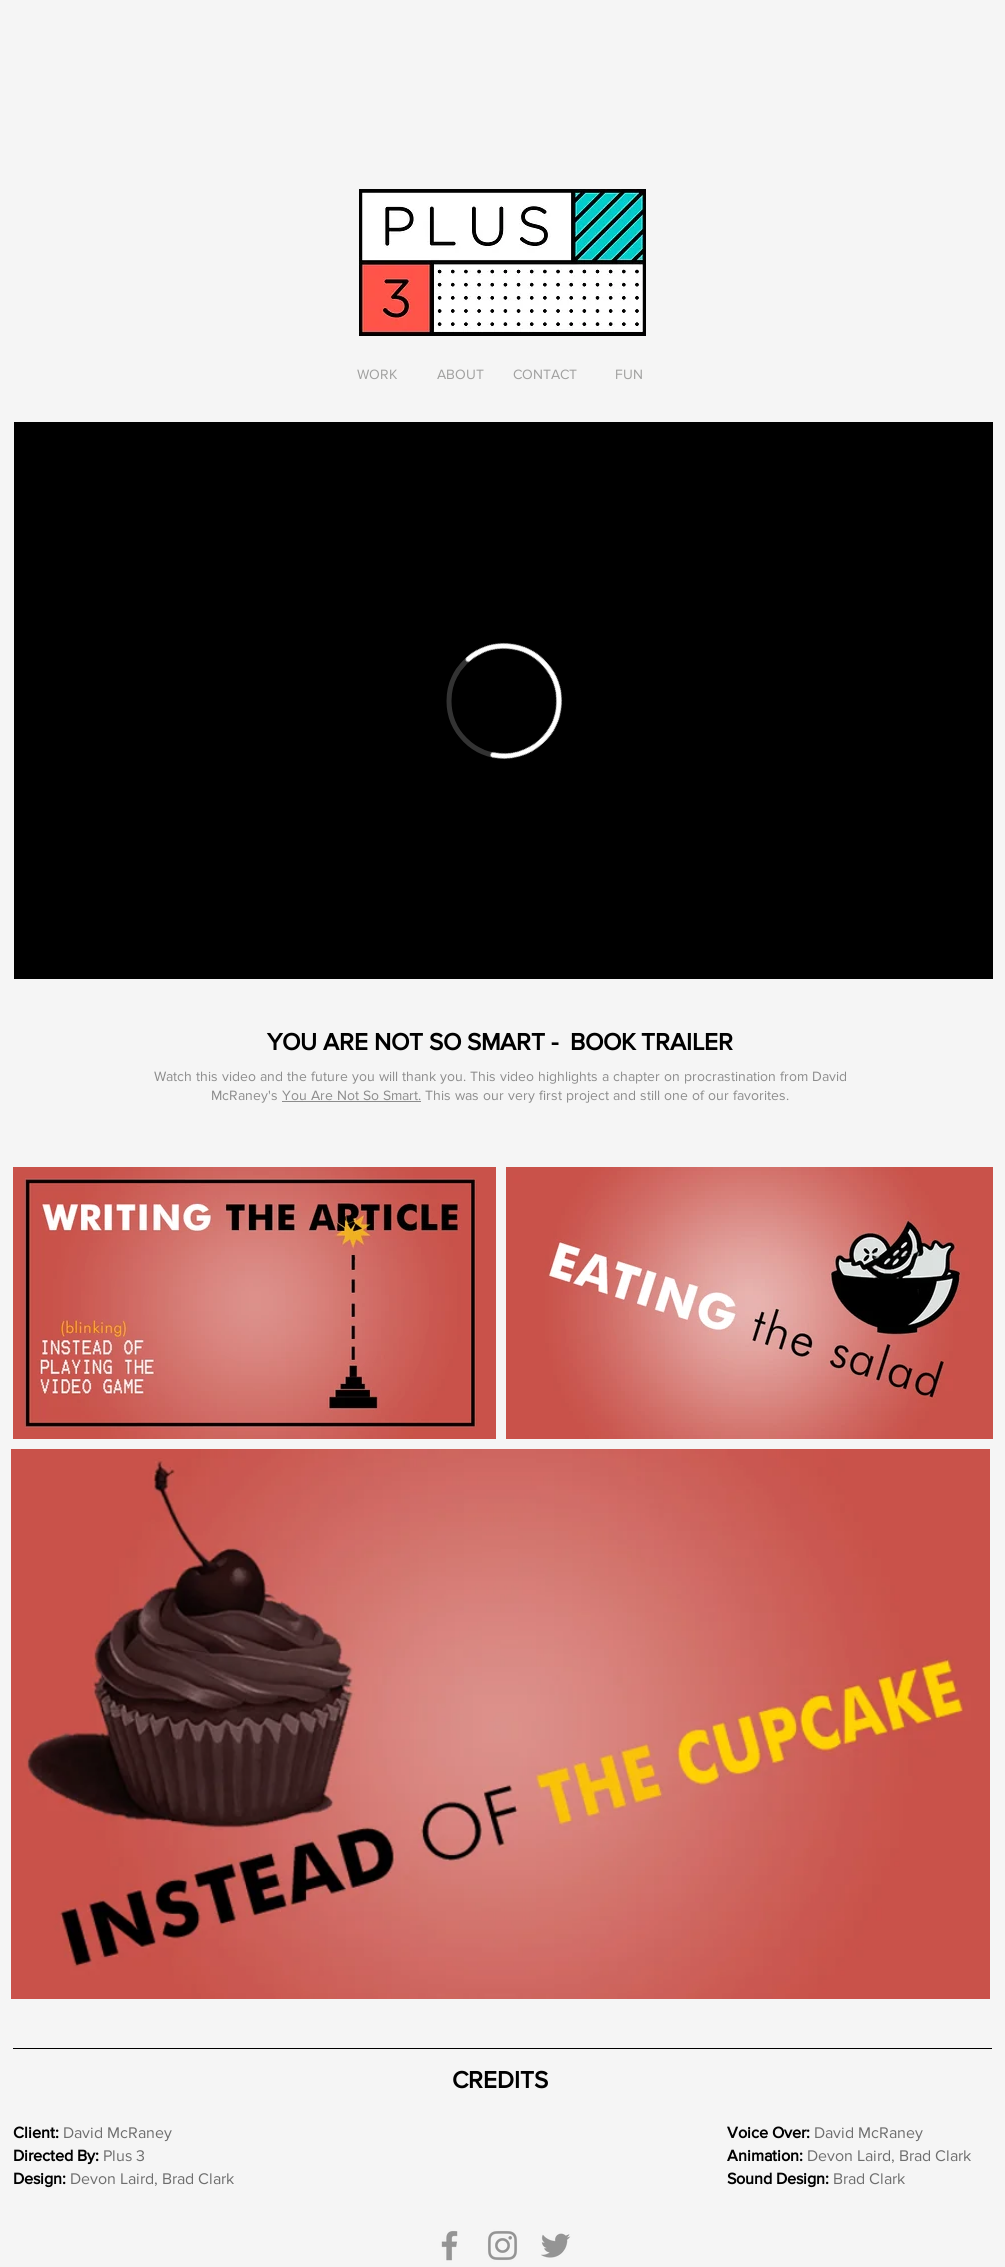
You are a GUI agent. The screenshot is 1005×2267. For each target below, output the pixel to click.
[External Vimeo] (503, 700)
